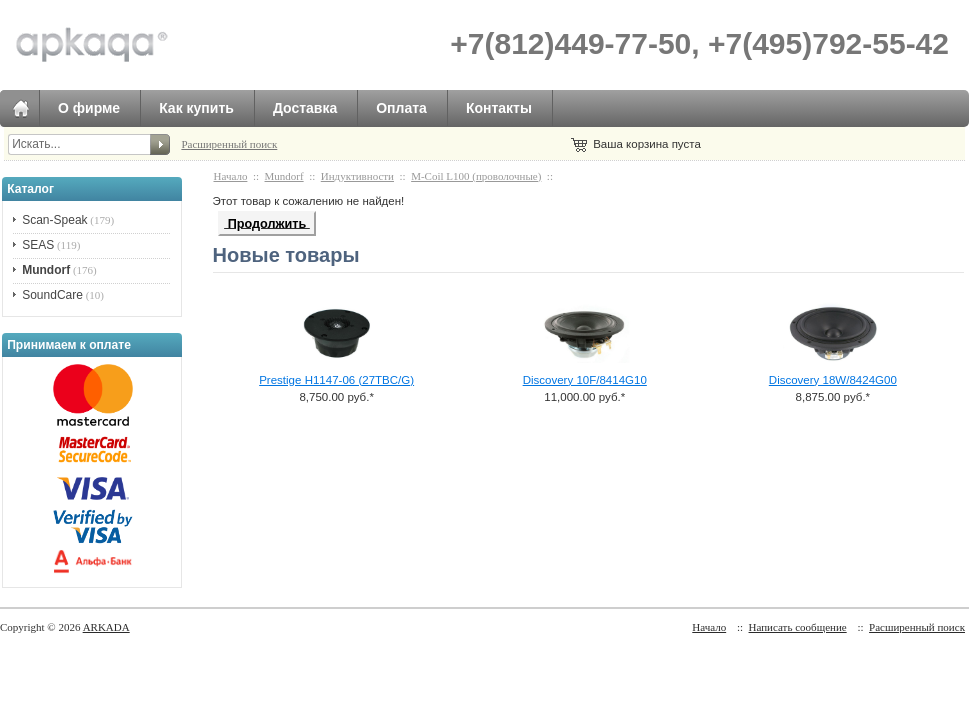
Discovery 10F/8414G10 (585, 380)
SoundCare (52, 295)
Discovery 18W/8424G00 (833, 380)
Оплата (401, 108)
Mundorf (284, 176)
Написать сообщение (798, 627)
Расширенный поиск (229, 144)
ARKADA (106, 627)
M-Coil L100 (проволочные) (476, 176)
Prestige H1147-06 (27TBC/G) (336, 380)
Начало (231, 176)
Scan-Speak (54, 220)
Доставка (305, 108)
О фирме (89, 108)
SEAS (38, 245)
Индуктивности (357, 176)
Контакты (499, 108)
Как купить (196, 108)
